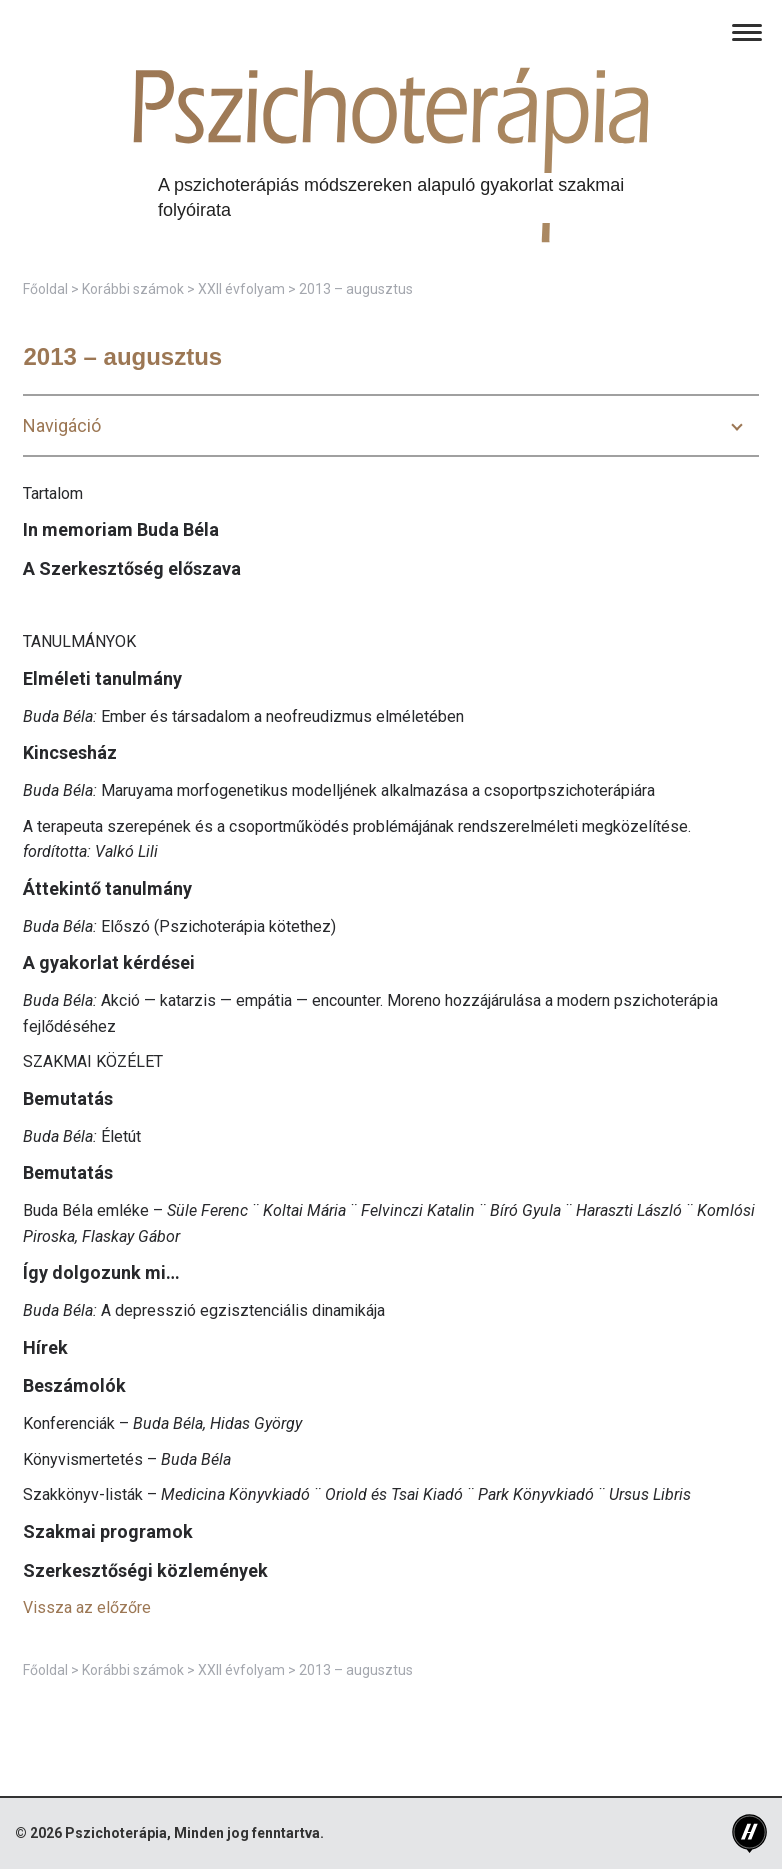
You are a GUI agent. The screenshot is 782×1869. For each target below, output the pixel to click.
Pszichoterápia (116, 1833)
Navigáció (62, 425)
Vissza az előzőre (87, 1607)
